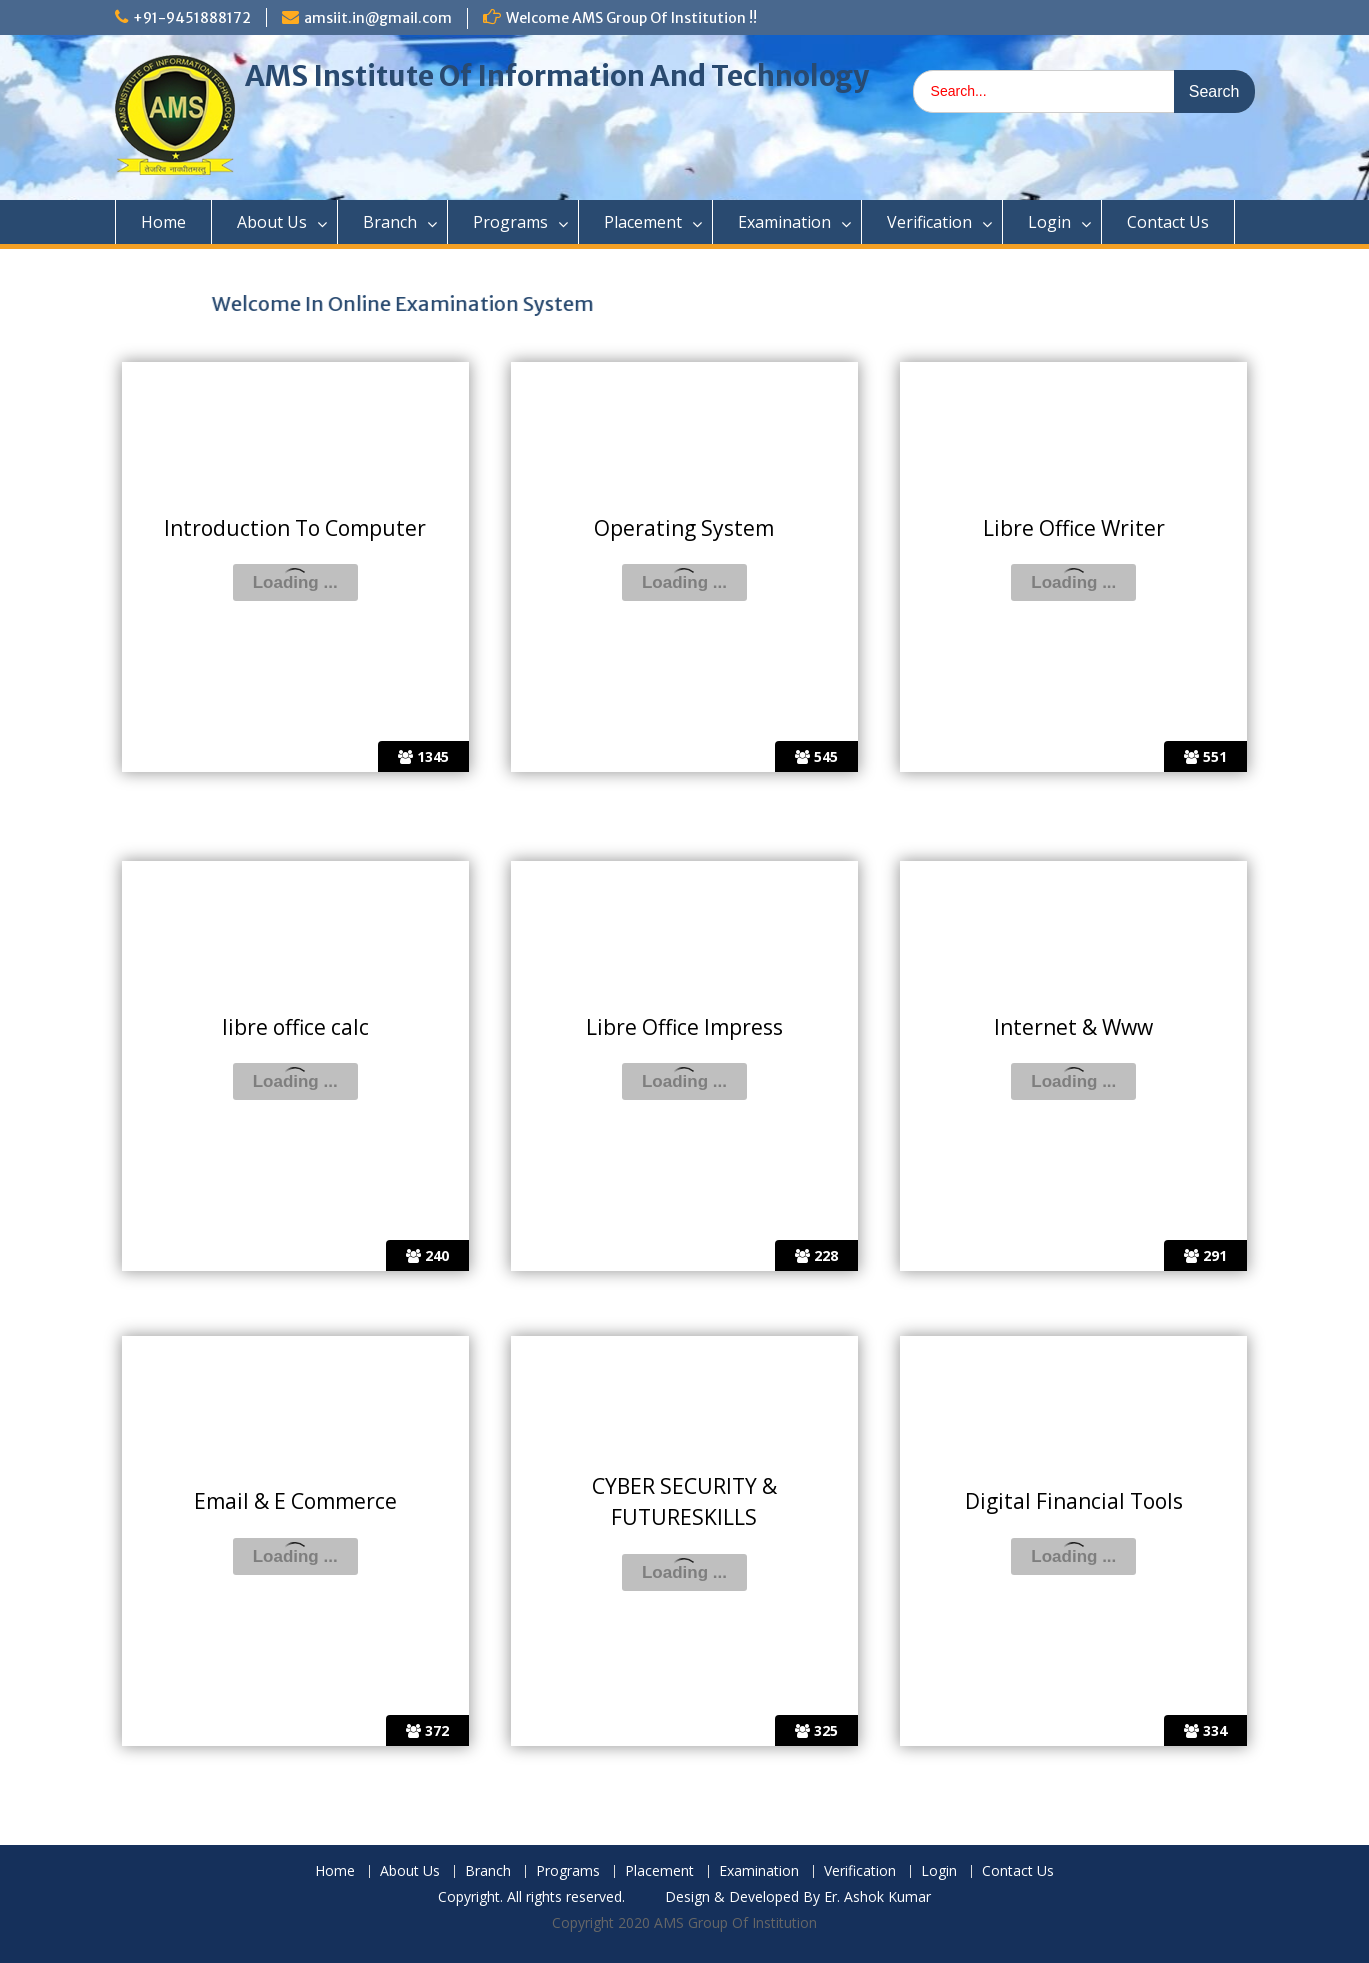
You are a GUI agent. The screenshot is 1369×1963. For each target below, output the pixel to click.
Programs (510, 222)
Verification (929, 222)
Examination (784, 222)
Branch (390, 222)
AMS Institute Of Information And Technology (557, 76)
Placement (643, 222)
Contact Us (1168, 222)
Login (1049, 222)
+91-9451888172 (192, 18)
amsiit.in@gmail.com (378, 18)
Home (163, 222)
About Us (272, 222)
